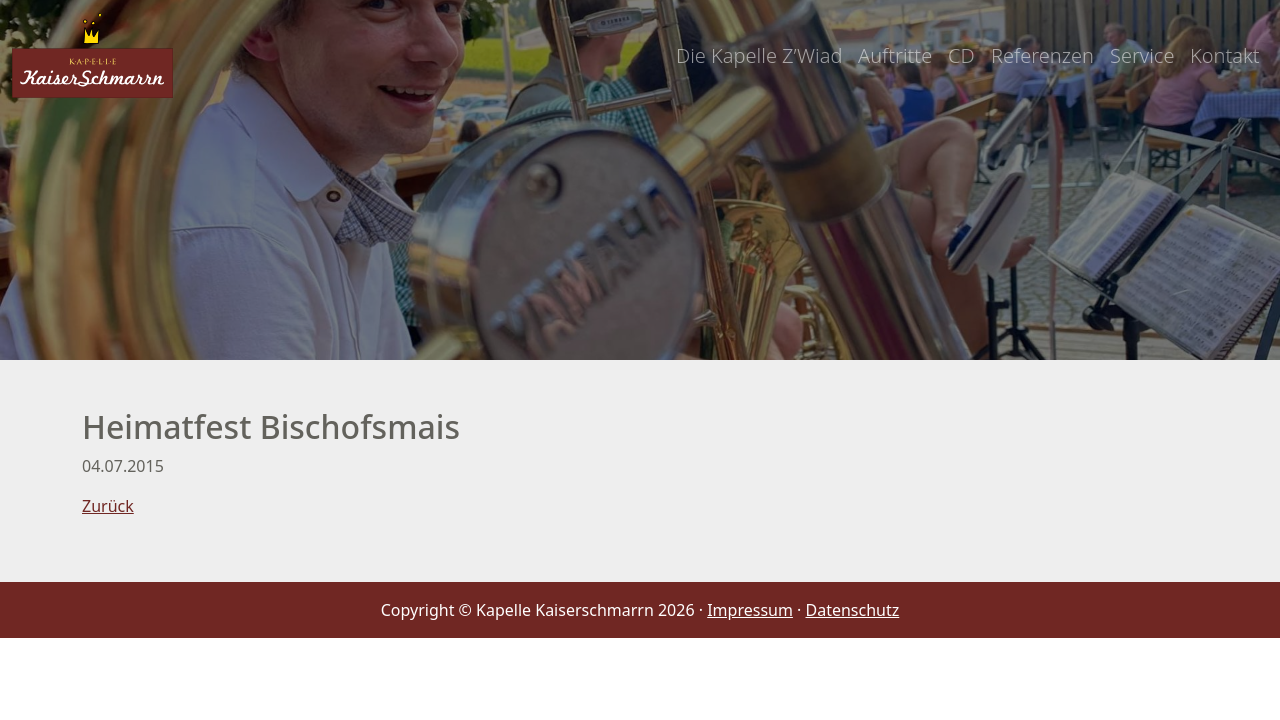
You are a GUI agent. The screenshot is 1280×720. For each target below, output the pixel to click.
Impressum (750, 610)
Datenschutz (853, 610)
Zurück (108, 506)
